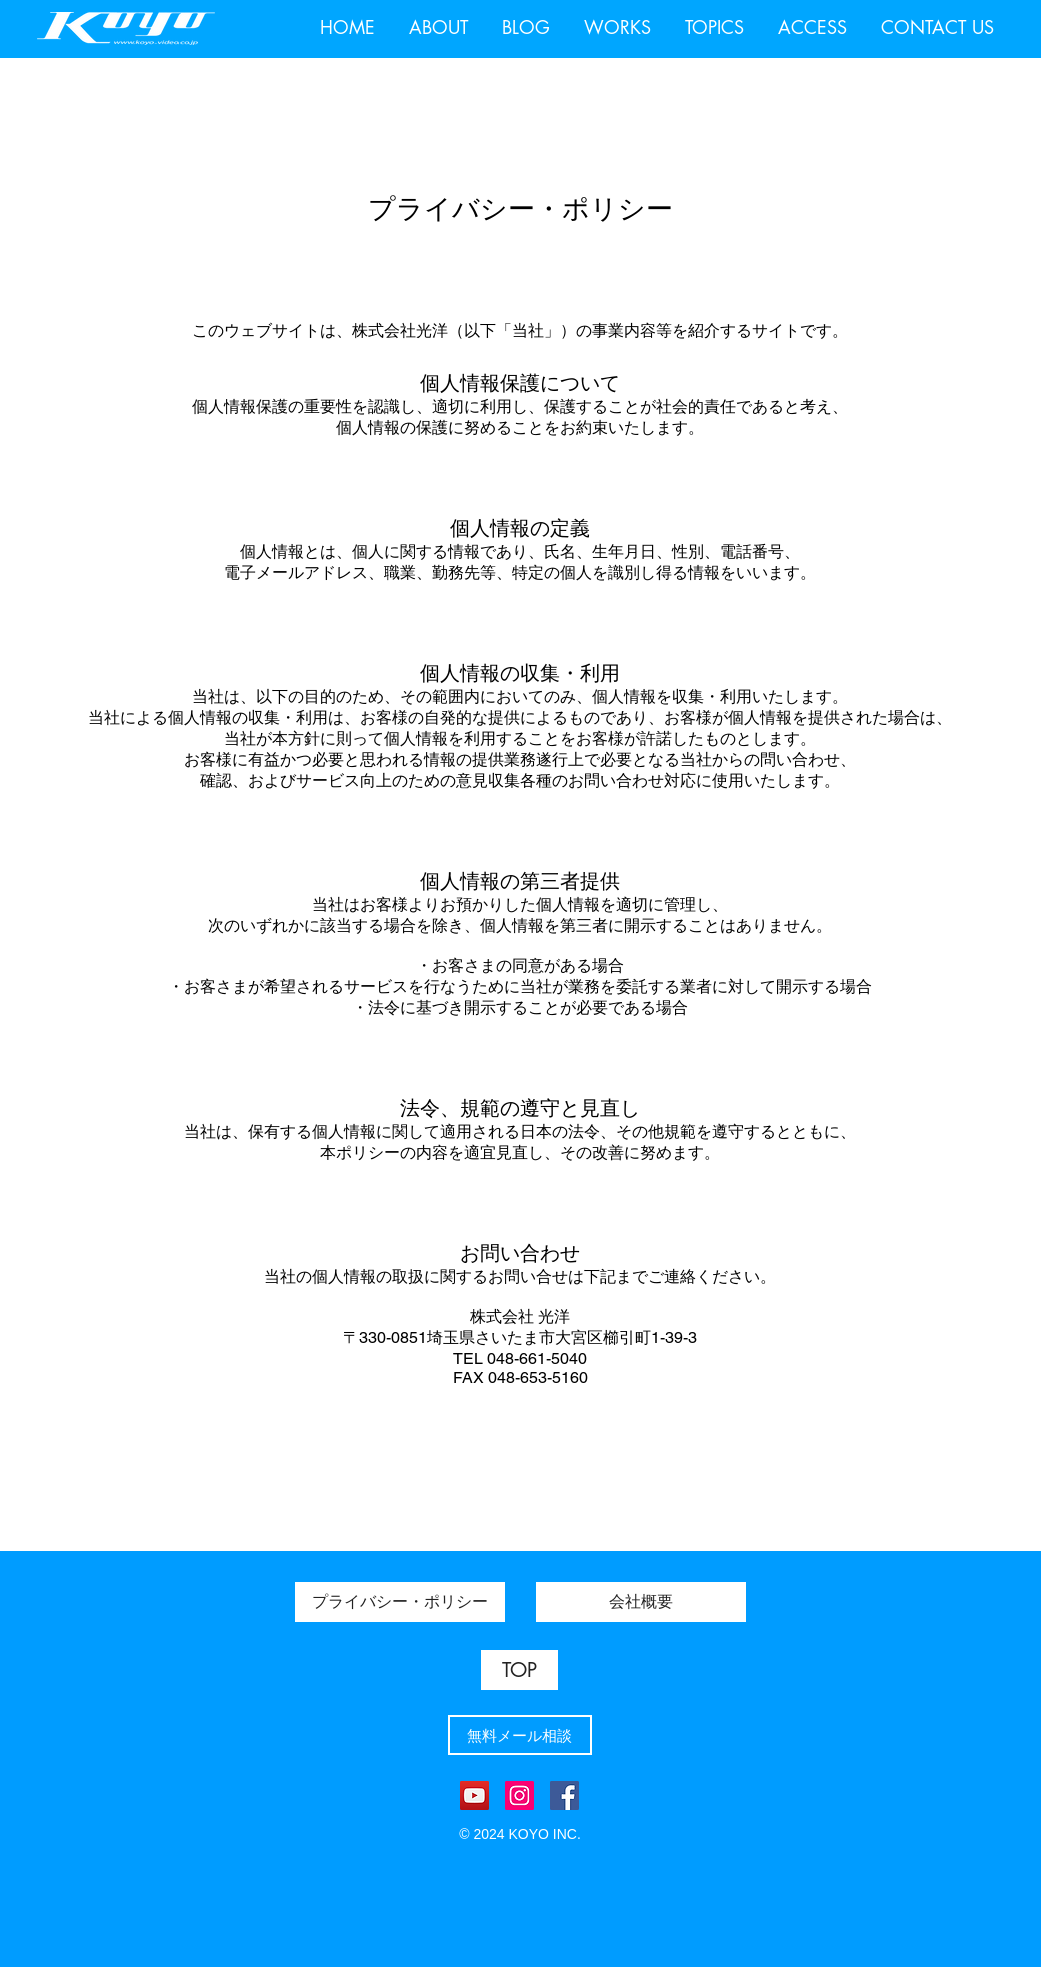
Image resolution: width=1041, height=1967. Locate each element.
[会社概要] (641, 1602)
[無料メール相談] (520, 1735)
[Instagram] (519, 1795)
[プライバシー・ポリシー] (400, 1602)
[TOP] (519, 1670)
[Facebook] (564, 1795)
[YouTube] (474, 1795)
